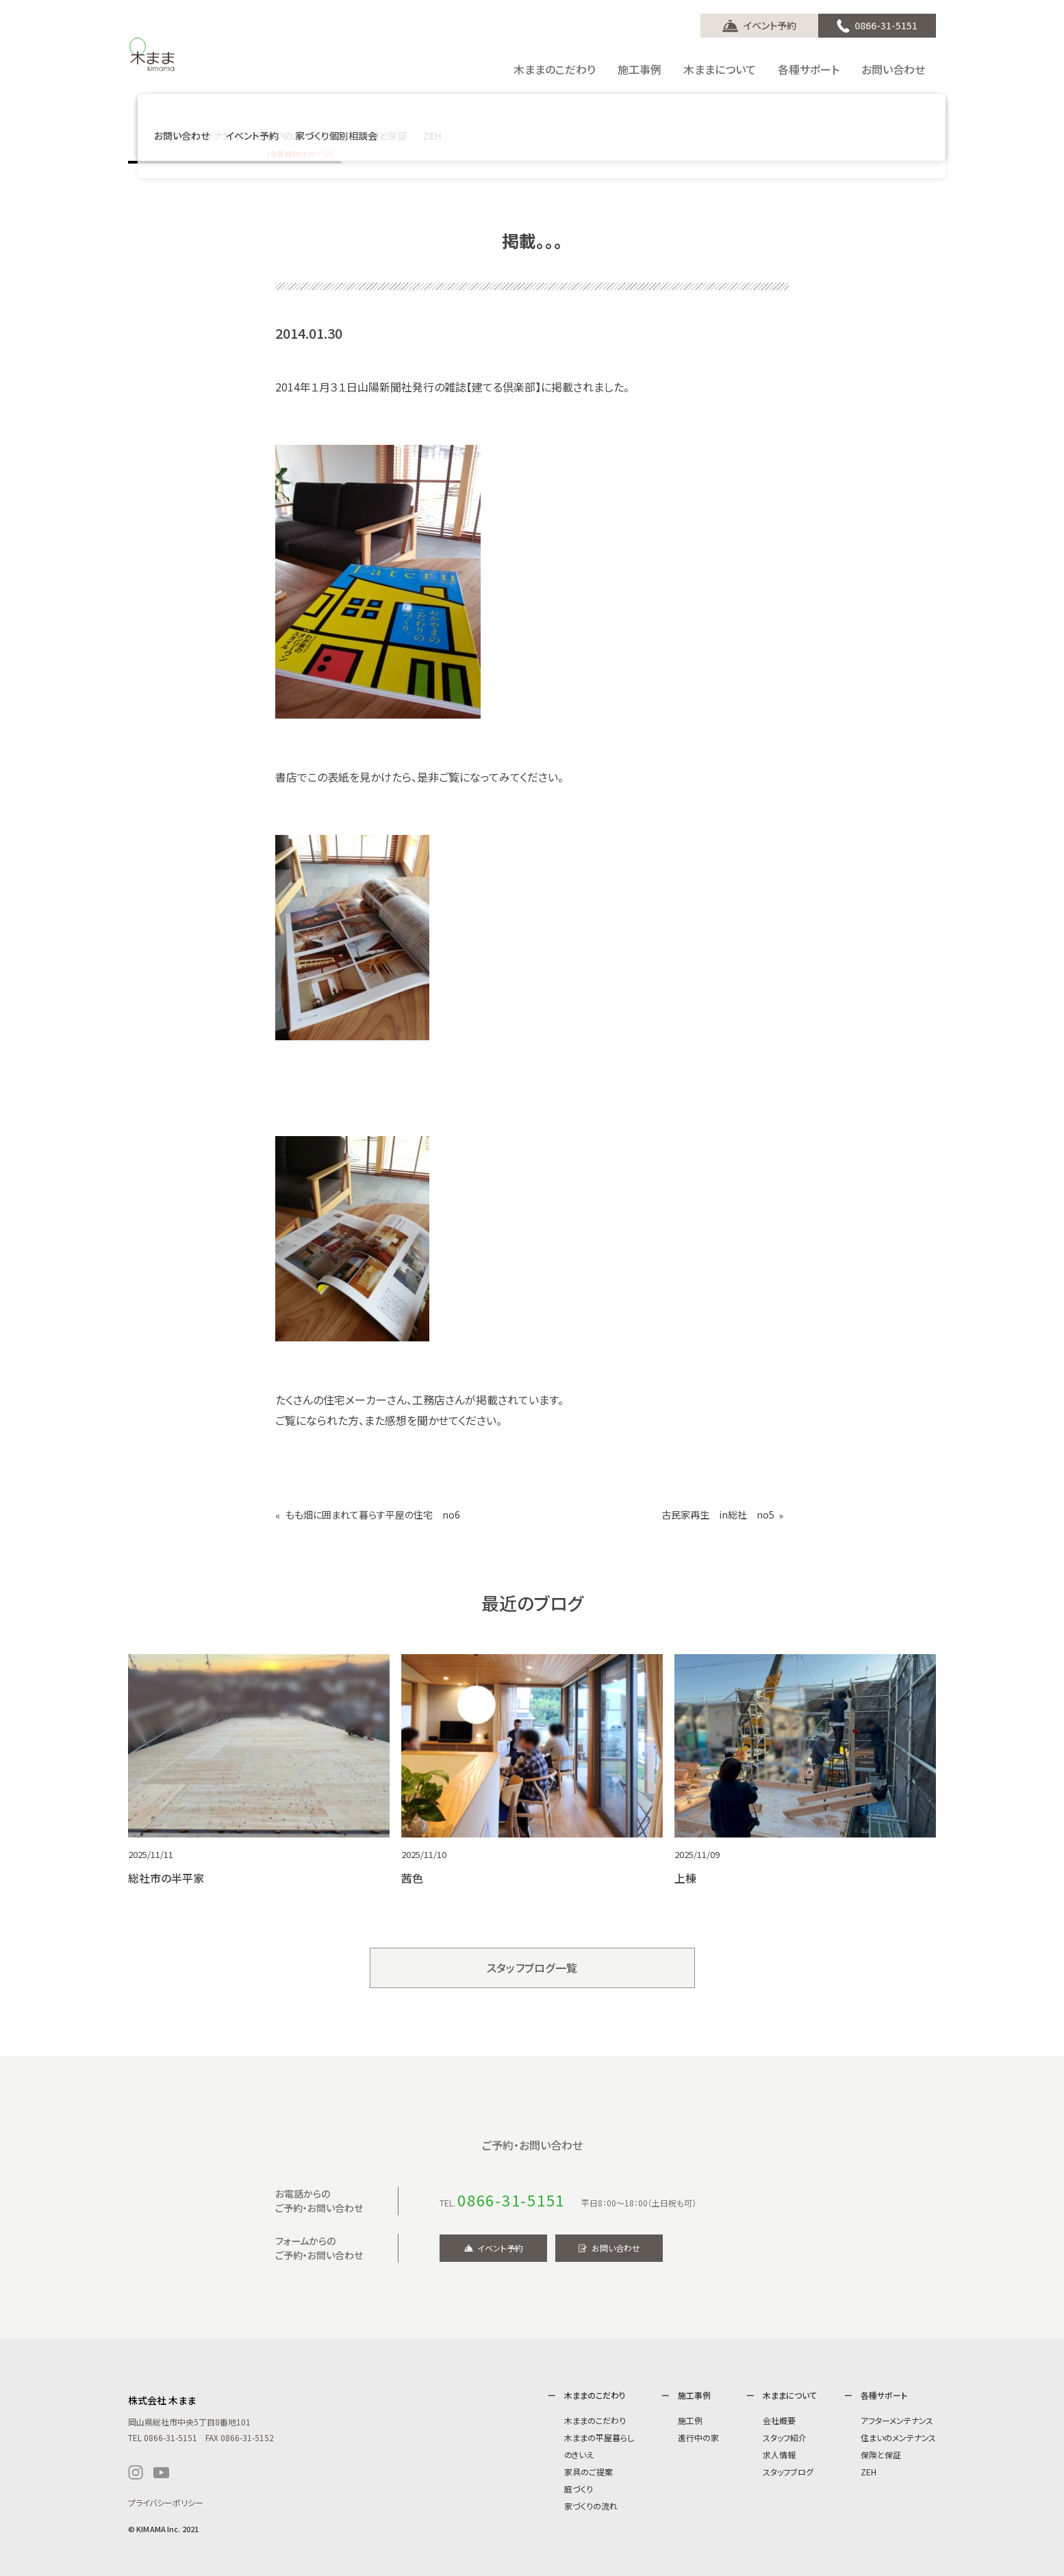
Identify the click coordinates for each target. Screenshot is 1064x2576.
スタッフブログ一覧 (532, 1967)
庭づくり (578, 2489)
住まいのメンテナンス (898, 2437)
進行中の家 (698, 2437)
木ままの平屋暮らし (599, 2437)
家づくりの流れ (591, 2506)
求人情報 (779, 2454)
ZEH (868, 2471)
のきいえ (579, 2454)
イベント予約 (770, 25)
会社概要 (779, 2420)
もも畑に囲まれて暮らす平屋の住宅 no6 (373, 1515)
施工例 (690, 2420)
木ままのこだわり (595, 2420)
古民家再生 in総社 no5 (717, 1515)
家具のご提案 (588, 2471)
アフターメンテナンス (897, 2420)
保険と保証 (881, 2454)
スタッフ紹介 (785, 2437)
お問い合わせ (616, 2248)
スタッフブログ (788, 2471)
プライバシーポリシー (165, 2502)
